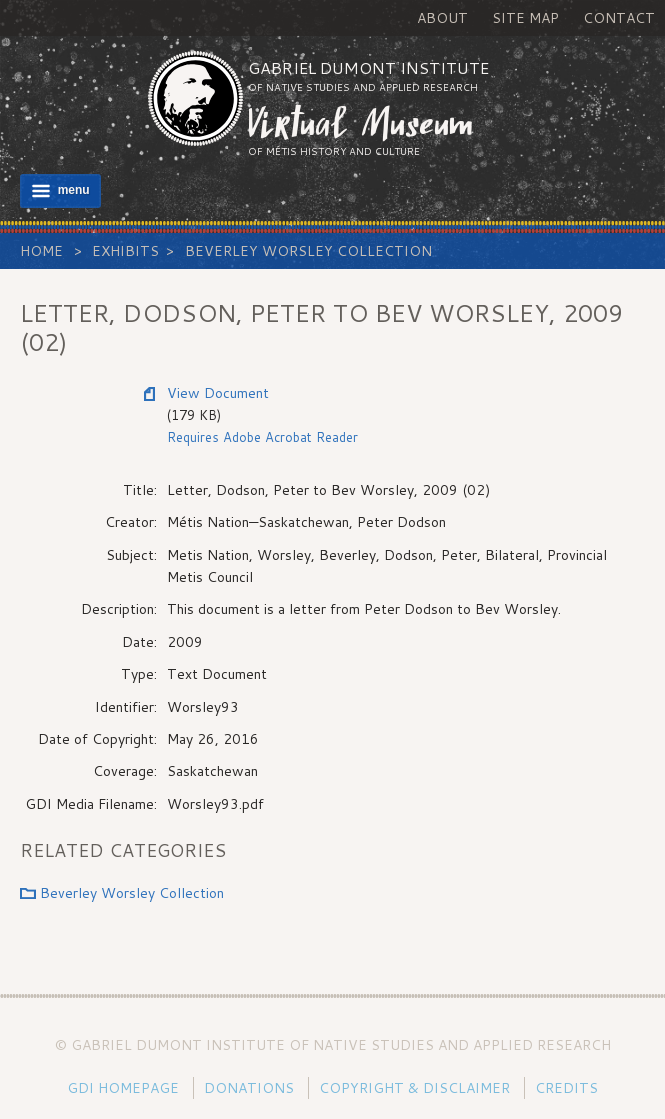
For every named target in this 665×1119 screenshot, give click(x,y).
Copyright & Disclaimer (414, 1088)
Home (41, 251)
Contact (619, 18)
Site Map (525, 18)
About (442, 18)
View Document (218, 393)
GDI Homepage (123, 1088)
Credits (566, 1088)
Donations (249, 1088)
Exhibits (125, 251)
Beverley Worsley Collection (308, 251)
